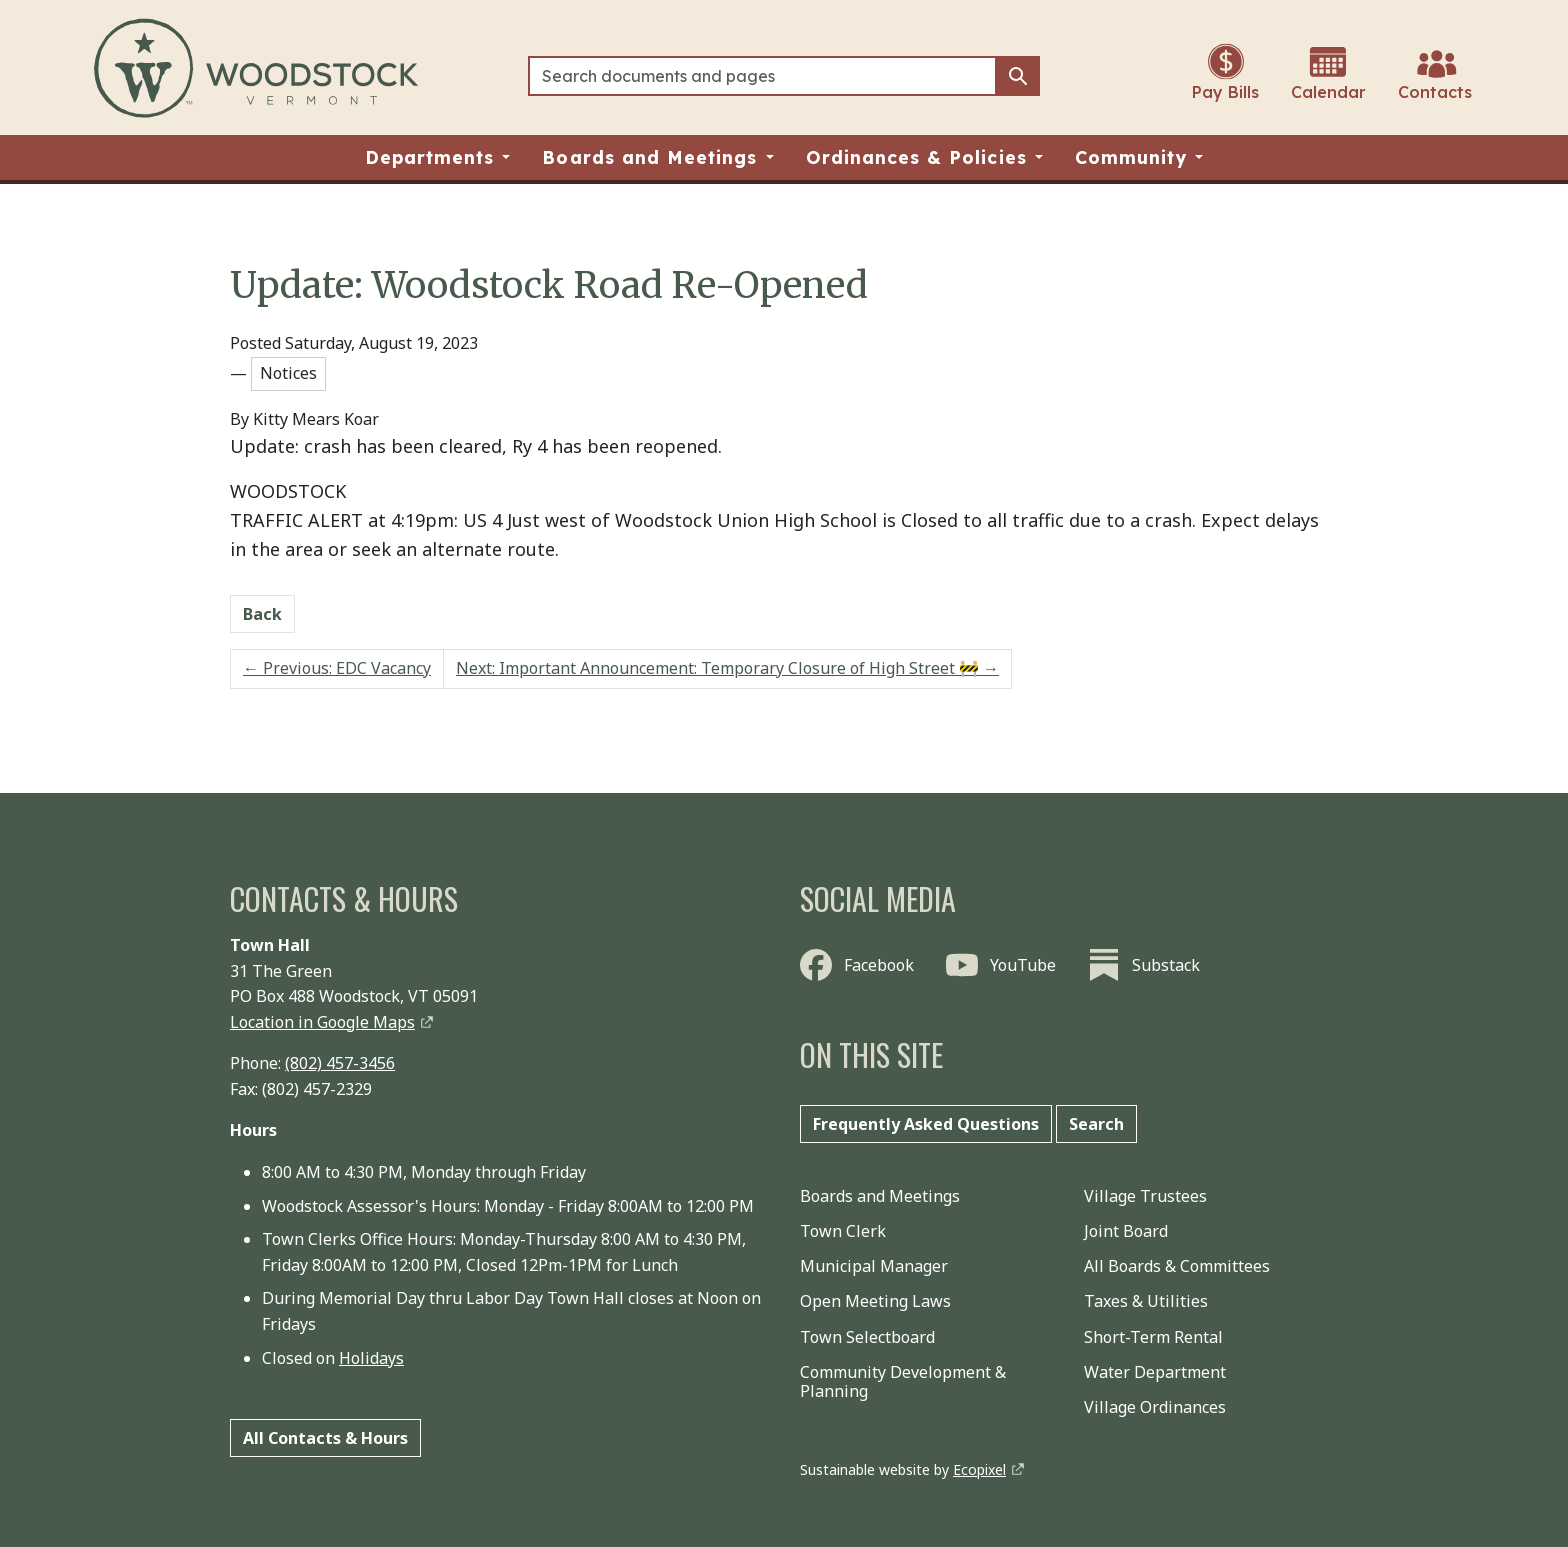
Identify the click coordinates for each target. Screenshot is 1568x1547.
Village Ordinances (1155, 1407)
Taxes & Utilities (1146, 1301)
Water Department (1155, 1372)
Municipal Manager (874, 1266)
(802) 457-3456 (340, 1063)
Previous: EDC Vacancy (337, 668)
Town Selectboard (867, 1337)
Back (262, 614)
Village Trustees (1145, 1196)
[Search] (762, 76)
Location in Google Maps (322, 1022)
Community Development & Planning (903, 1381)
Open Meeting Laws (875, 1301)
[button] (438, 157)
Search (1096, 1124)
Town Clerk (843, 1231)
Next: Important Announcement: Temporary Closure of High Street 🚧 (727, 668)
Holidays (371, 1358)
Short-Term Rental (1153, 1337)
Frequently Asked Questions (926, 1124)
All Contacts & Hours (325, 1438)
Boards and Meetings (880, 1196)
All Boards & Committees (1177, 1266)
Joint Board (1126, 1231)
